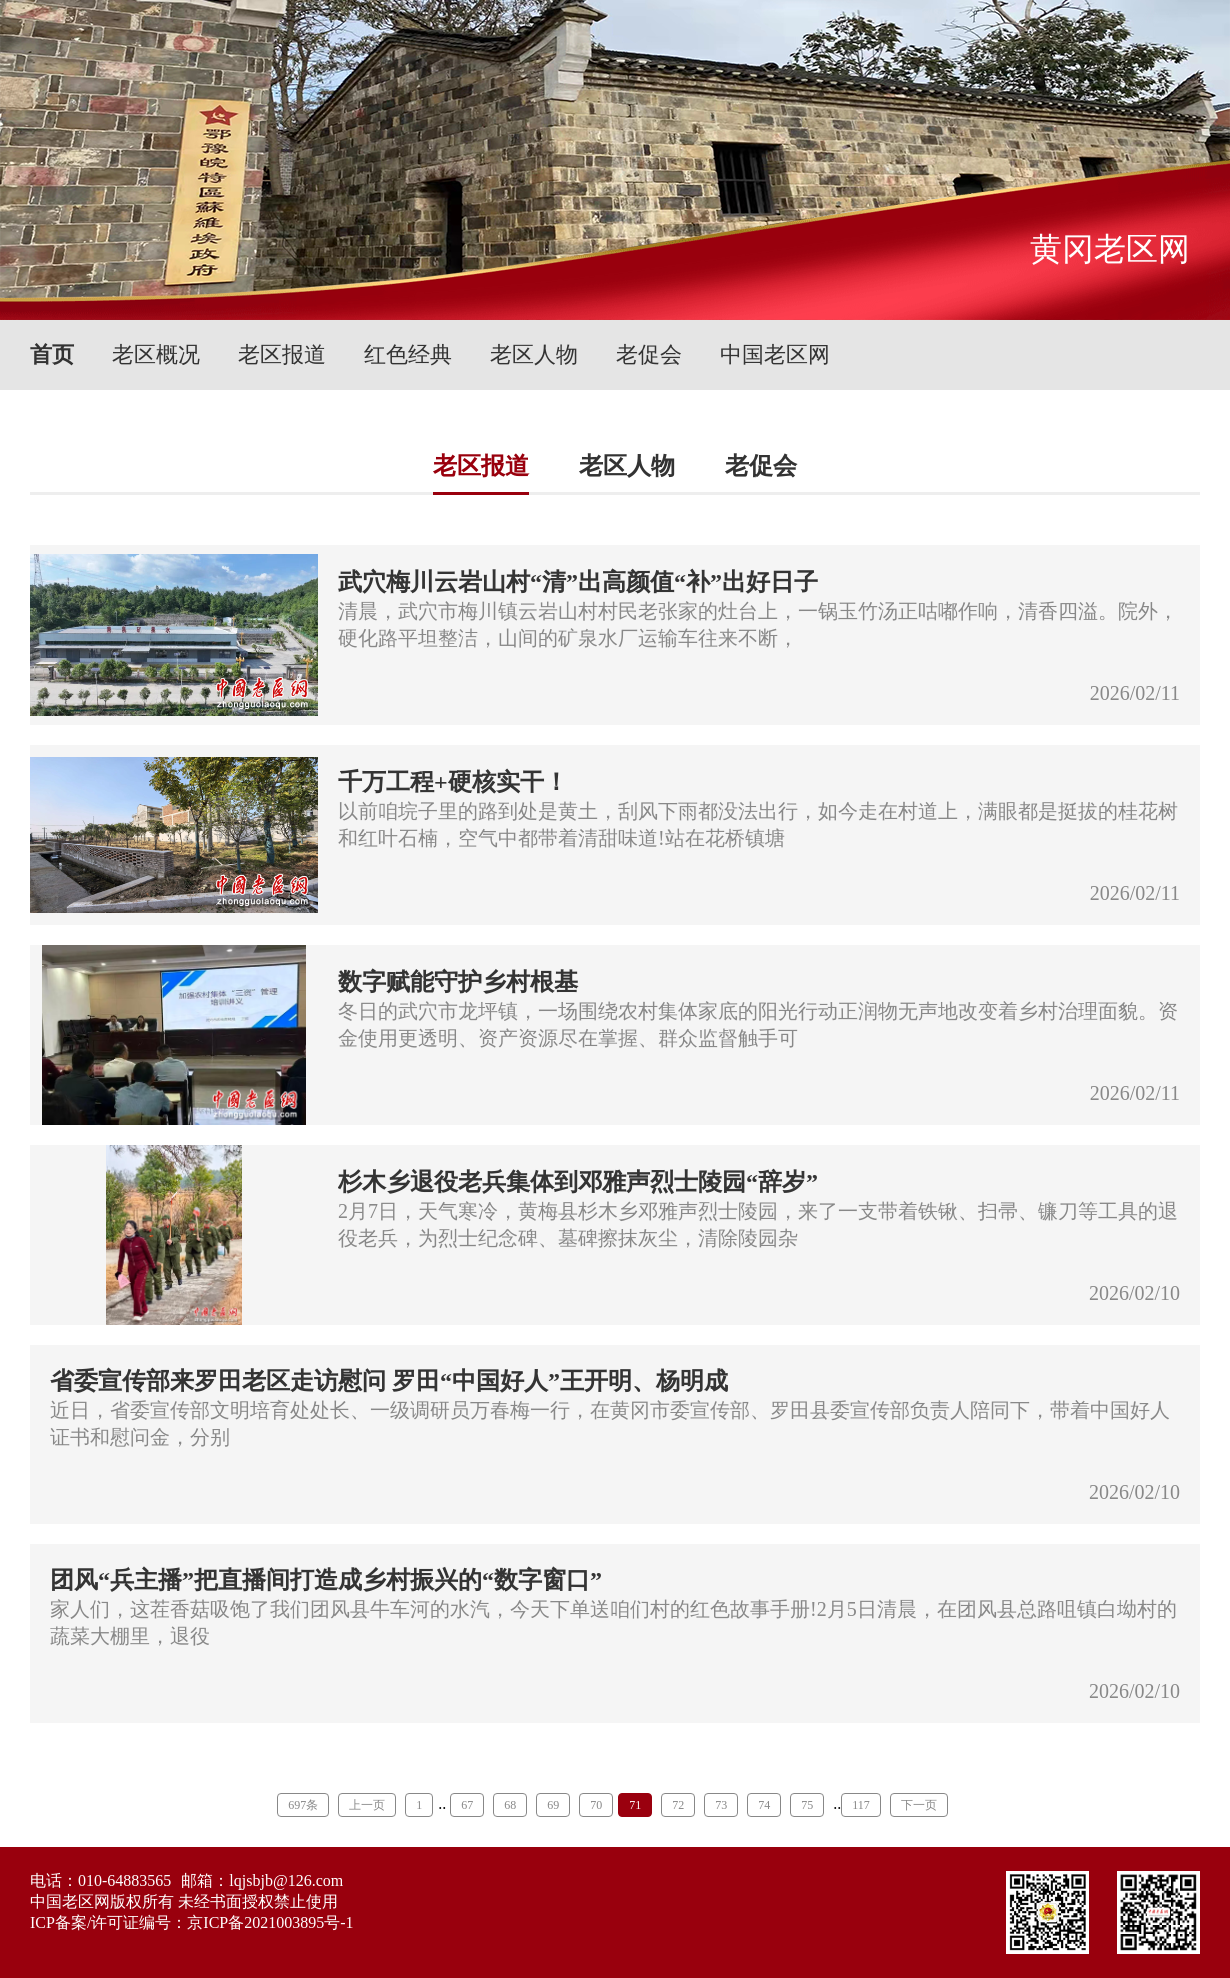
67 (467, 1805)
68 (510, 1805)
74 (764, 1805)
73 (721, 1805)
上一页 (367, 1805)
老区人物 (534, 354)
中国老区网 (775, 354)
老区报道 (282, 354)
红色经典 (408, 354)
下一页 (919, 1805)
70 (596, 1805)
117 (861, 1805)
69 (553, 1805)
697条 (303, 1805)
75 (807, 1805)
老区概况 (156, 354)
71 (635, 1805)
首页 (52, 354)
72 (678, 1805)
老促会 (649, 354)
